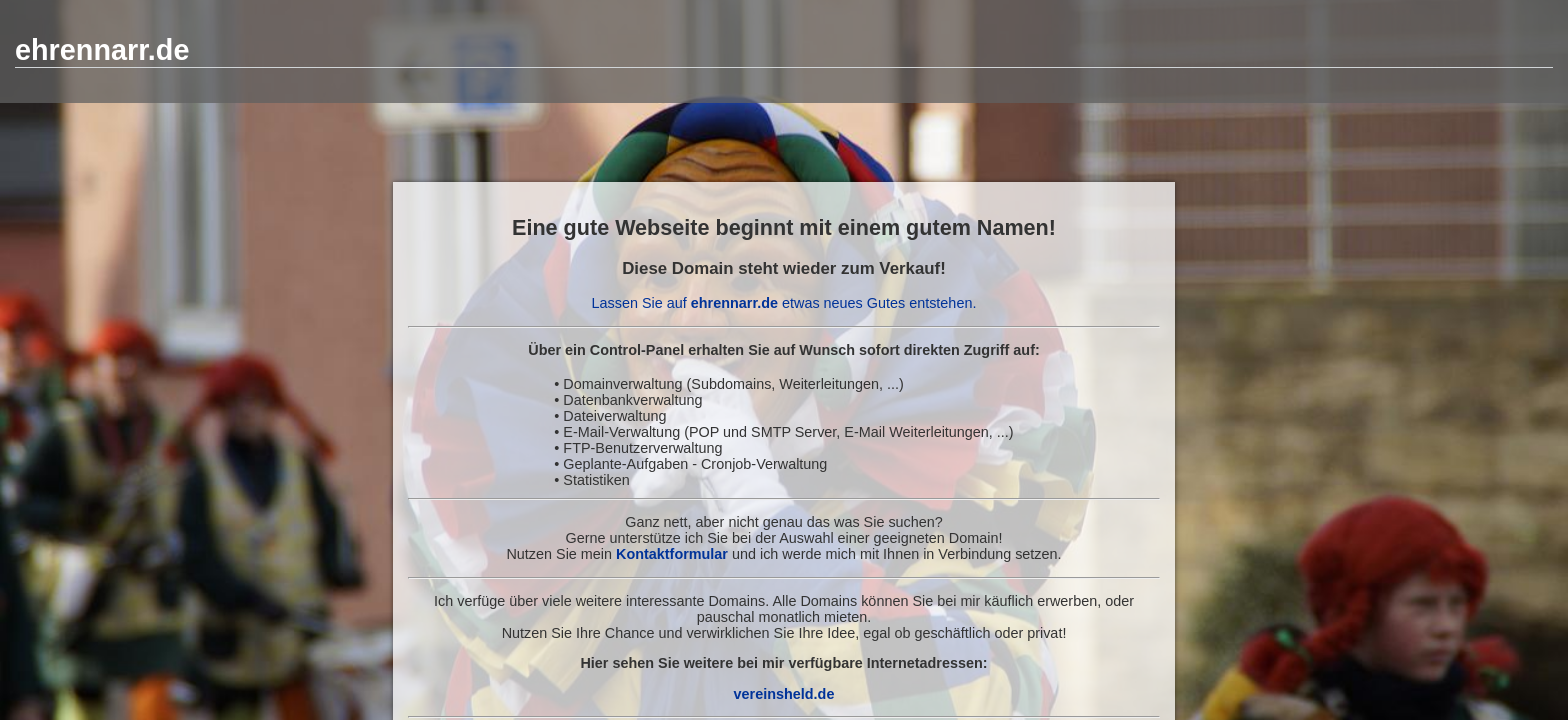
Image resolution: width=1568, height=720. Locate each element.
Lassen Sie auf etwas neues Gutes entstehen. (784, 303)
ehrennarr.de (102, 50)
